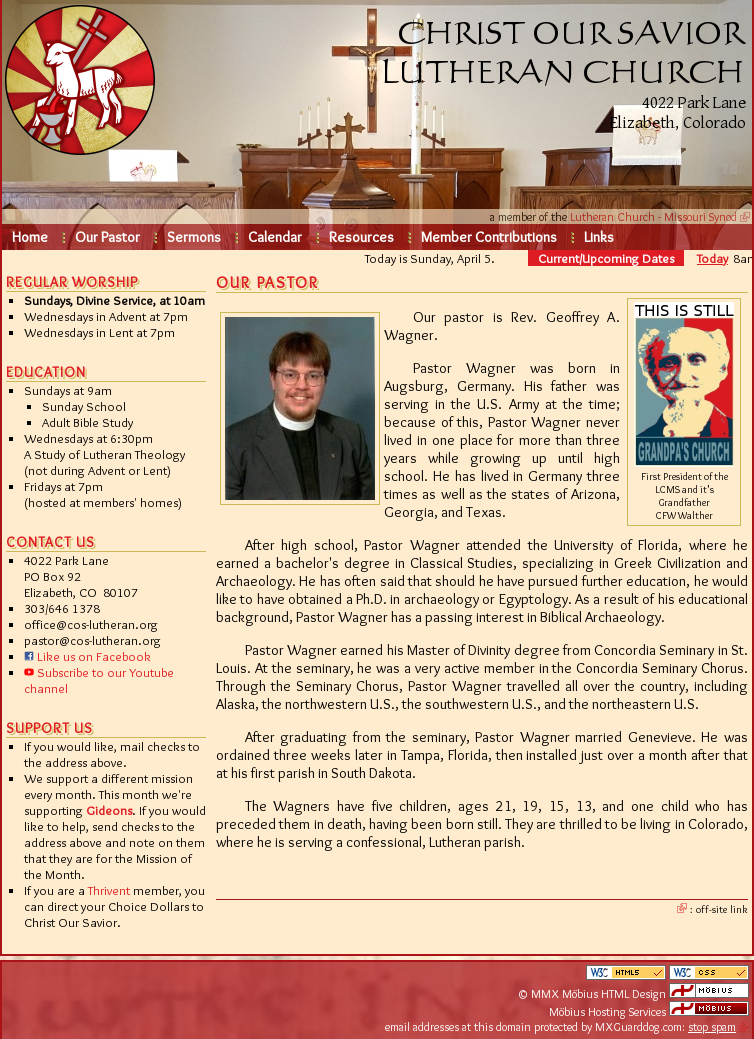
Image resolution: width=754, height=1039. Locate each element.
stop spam (712, 1026)
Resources (361, 237)
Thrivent (109, 890)
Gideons (109, 810)
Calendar (275, 237)
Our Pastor (107, 237)
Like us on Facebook (87, 656)
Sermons (194, 237)
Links (599, 237)
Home (30, 237)
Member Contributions (489, 237)
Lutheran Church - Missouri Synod (653, 216)
